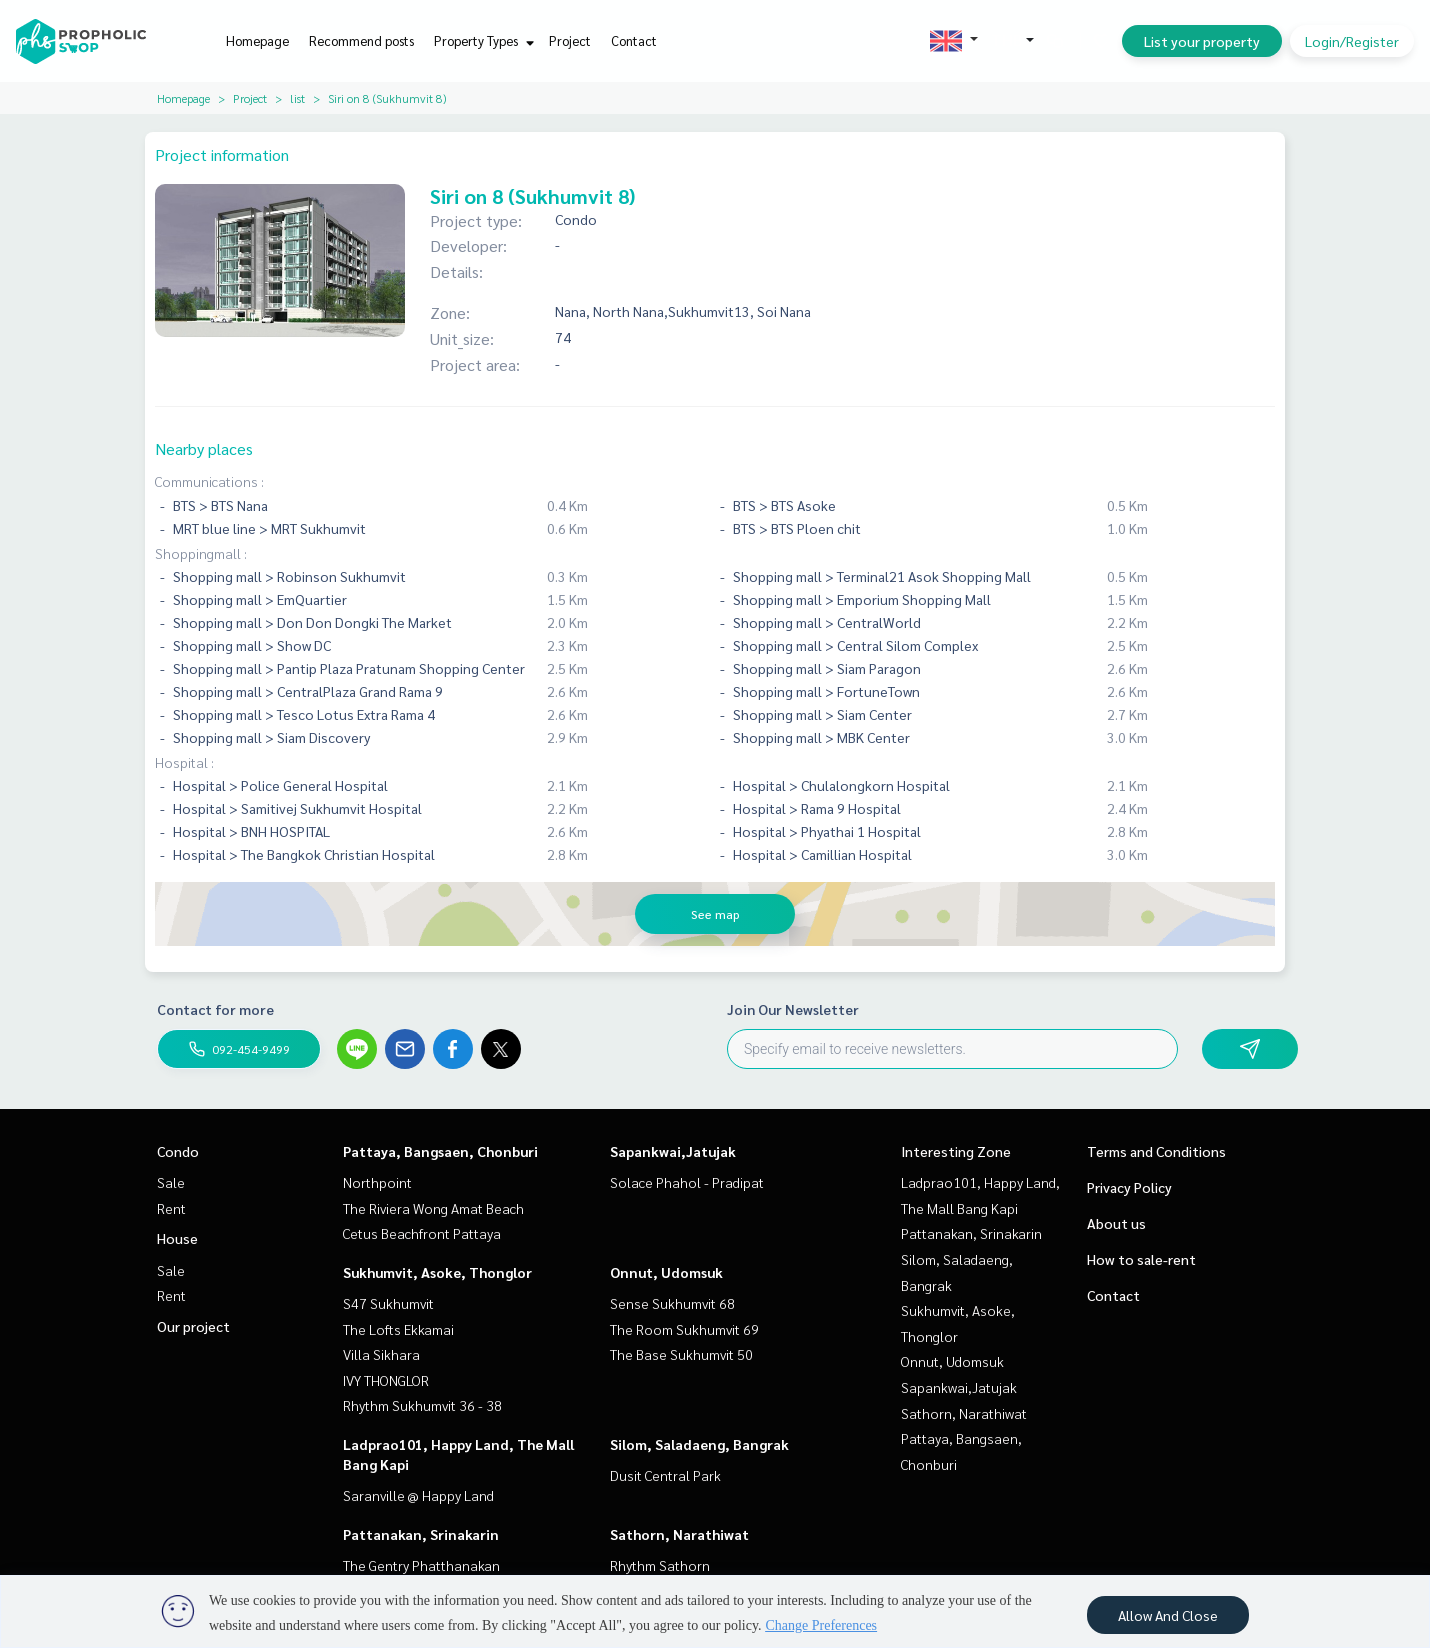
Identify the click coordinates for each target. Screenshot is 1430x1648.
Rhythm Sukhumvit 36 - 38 (422, 1405)
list (297, 98)
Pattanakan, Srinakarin (421, 1534)
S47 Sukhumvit (388, 1303)
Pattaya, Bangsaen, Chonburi (440, 1151)
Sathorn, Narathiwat (679, 1534)
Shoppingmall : (201, 553)
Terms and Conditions (1156, 1151)
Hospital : (184, 762)
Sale (171, 1182)
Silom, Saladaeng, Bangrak (699, 1444)
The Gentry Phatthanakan (421, 1565)
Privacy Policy (1129, 1187)
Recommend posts (361, 40)
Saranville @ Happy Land (418, 1495)
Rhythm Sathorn (660, 1565)
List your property (1202, 41)
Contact (634, 40)
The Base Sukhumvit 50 (681, 1354)
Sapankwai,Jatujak (673, 1151)
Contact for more (215, 1009)
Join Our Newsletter (793, 1009)
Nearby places (204, 448)
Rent (171, 1208)
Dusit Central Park (665, 1475)
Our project (193, 1326)
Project (570, 40)
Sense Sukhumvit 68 (672, 1303)
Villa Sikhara (381, 1354)
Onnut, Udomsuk (666, 1272)
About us (1116, 1223)
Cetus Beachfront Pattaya (422, 1233)
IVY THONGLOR (386, 1380)
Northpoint (377, 1182)
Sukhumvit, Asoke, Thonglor (437, 1272)
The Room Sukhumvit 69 (684, 1329)
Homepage (257, 40)
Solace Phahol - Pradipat (687, 1182)
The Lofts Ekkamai (398, 1329)
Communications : (209, 481)
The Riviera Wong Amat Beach (433, 1208)
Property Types (481, 40)
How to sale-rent (1141, 1259)
